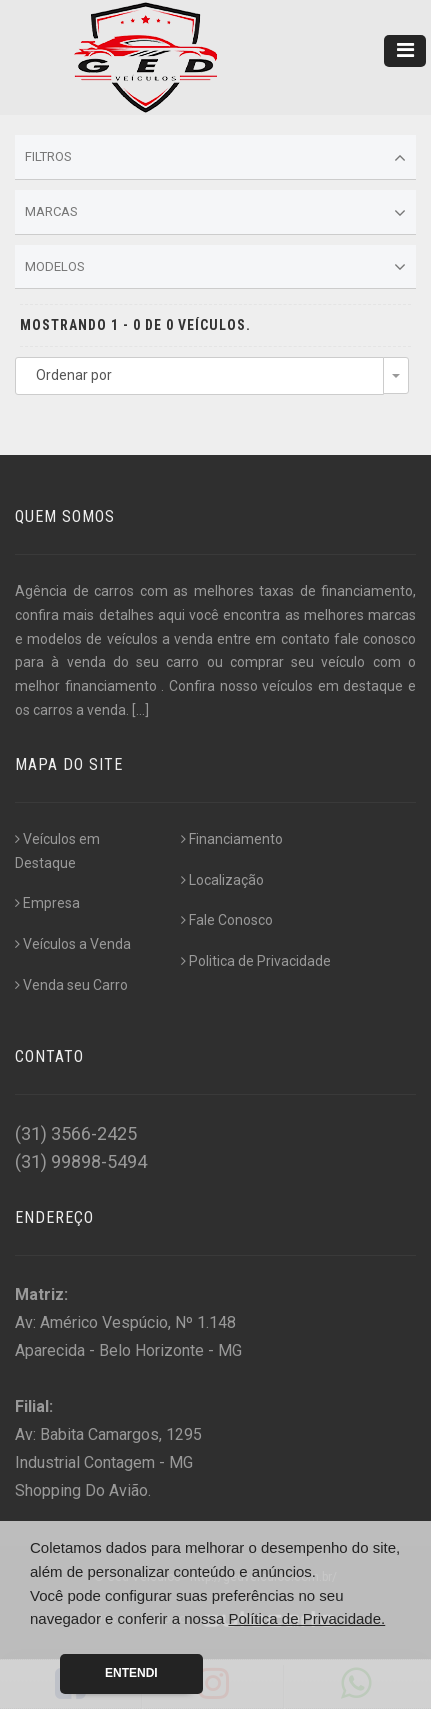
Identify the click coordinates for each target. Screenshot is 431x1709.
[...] (140, 710)
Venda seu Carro (71, 985)
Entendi (131, 1673)
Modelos (215, 267)
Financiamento (232, 839)
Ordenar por (74, 375)
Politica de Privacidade (256, 961)
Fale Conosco (227, 920)
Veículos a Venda (73, 944)
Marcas (215, 213)
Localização (222, 880)
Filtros (215, 158)
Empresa (47, 903)
